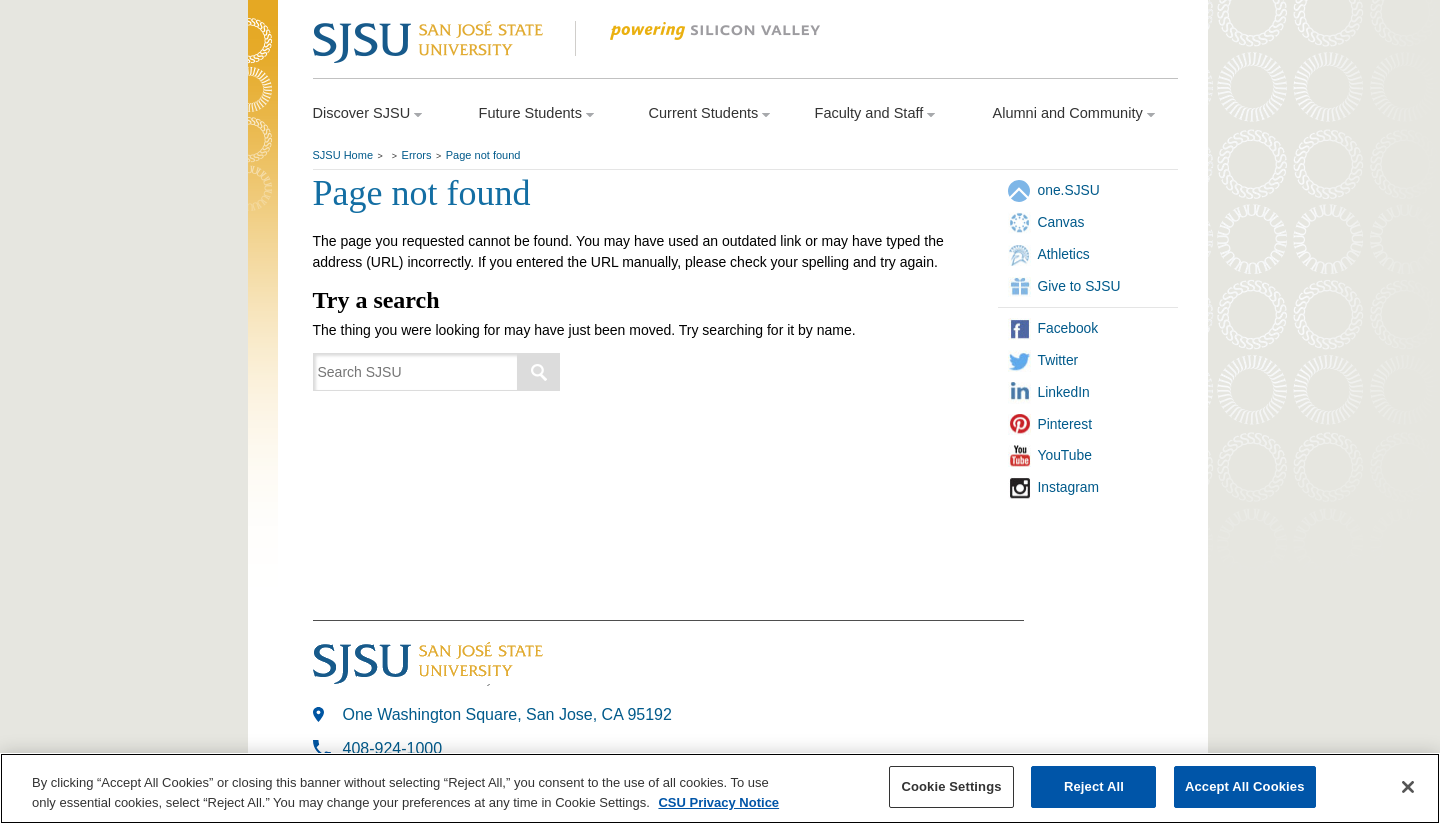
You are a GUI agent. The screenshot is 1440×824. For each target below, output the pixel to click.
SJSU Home (343, 155)
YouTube (1065, 455)
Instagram (1068, 487)
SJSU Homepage (263, 67)
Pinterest (1065, 424)
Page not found (483, 155)
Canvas (1061, 222)
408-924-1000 (393, 748)
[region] (720, 788)
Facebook (1068, 328)
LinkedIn (1064, 392)
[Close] (1408, 787)
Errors (417, 155)
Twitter (1058, 360)
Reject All (1094, 786)
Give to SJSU (1079, 286)
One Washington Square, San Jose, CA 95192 (507, 714)
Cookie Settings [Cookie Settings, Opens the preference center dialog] (951, 786)
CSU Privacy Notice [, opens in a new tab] (718, 802)
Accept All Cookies (1245, 786)
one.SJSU (1069, 190)
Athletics (1064, 254)
